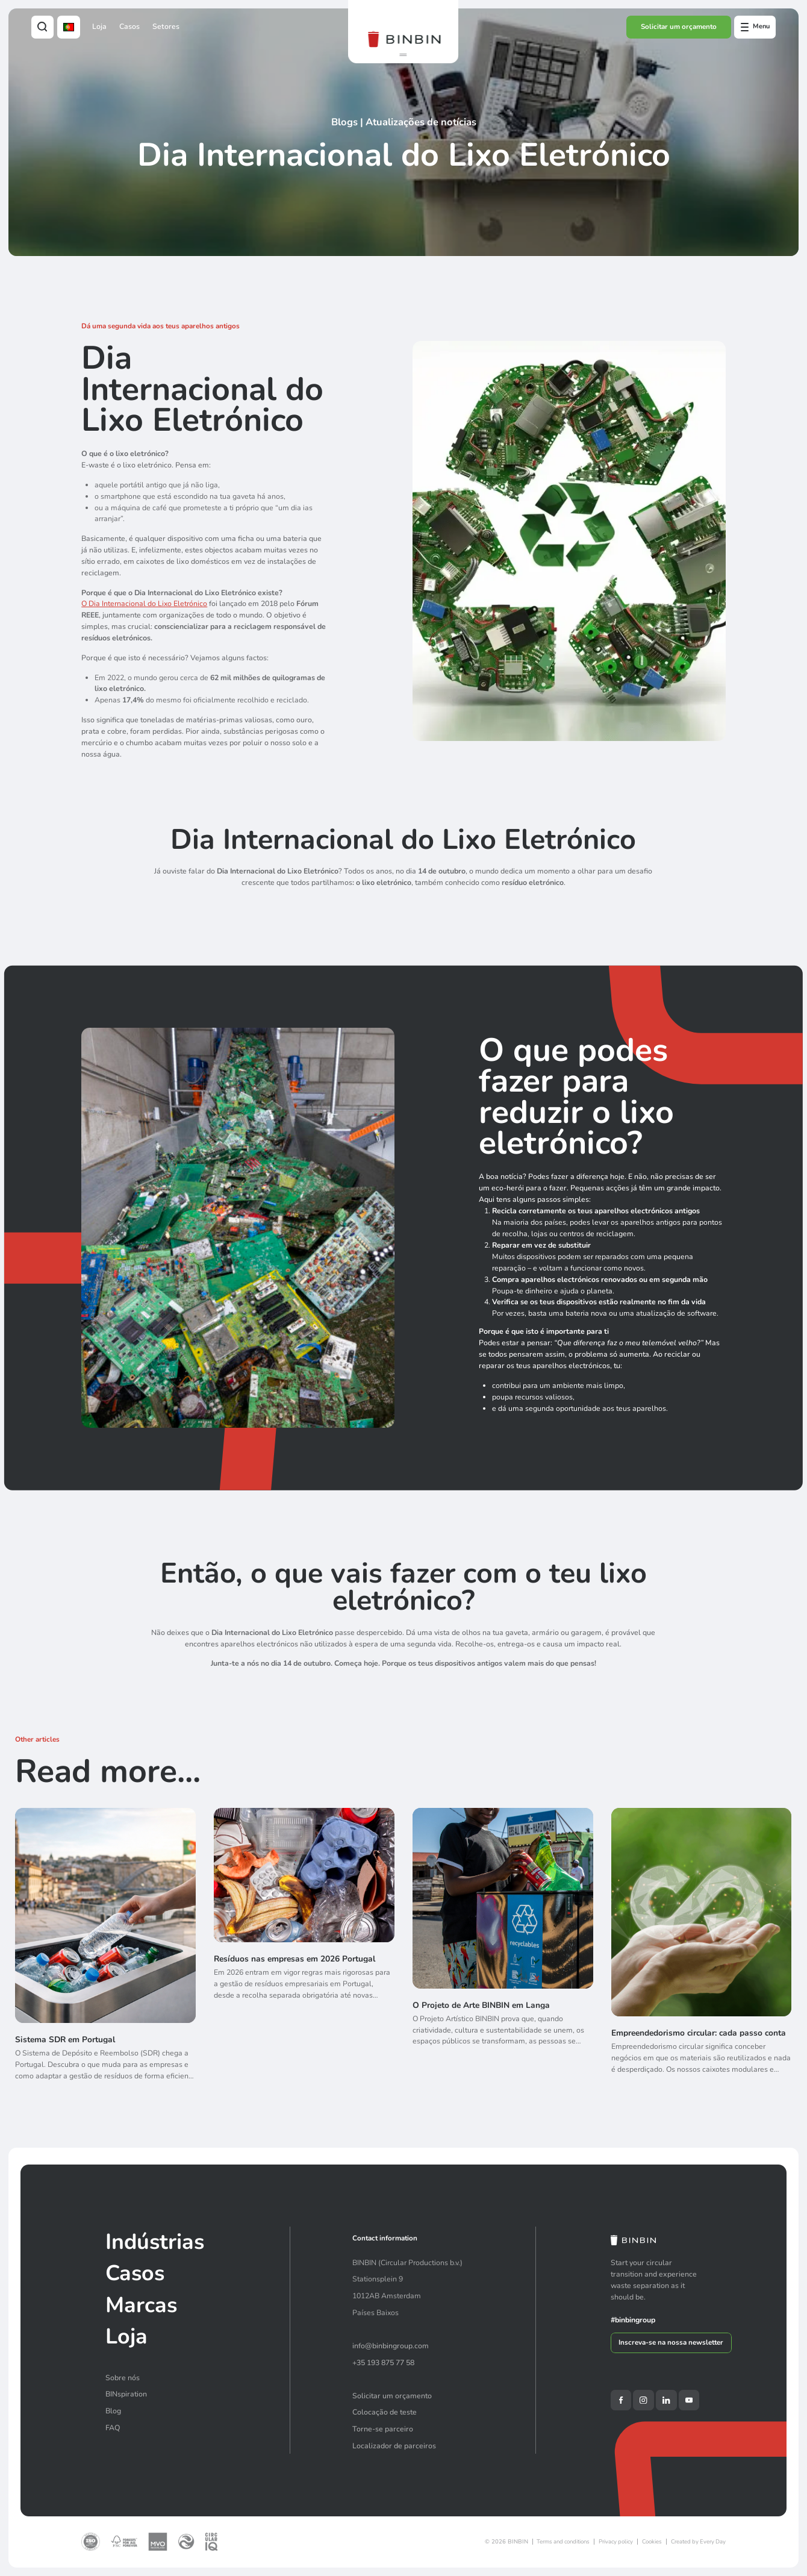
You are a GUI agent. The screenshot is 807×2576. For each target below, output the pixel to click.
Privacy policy (616, 2541)
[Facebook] (621, 2400)
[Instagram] (643, 2400)
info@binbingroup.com (390, 2345)
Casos (129, 26)
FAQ (112, 2427)
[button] (403, 54)
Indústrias (154, 2242)
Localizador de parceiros (394, 2445)
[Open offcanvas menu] (755, 27)
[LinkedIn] (666, 2400)
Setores (165, 26)
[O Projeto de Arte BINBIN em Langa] (503, 1956)
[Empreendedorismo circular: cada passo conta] (701, 1960)
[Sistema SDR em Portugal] (105, 1955)
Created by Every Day (698, 2541)
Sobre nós (122, 2377)
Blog (113, 2411)
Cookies (652, 2541)
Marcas (141, 2305)
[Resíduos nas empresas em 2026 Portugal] (304, 1955)
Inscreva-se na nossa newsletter (670, 2342)
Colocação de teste (384, 2412)
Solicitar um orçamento (679, 26)
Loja (99, 26)
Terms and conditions (563, 2541)
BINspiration (126, 2394)
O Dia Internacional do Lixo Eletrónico (144, 603)
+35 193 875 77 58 (383, 2362)
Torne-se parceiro (382, 2429)
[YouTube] (689, 2400)
